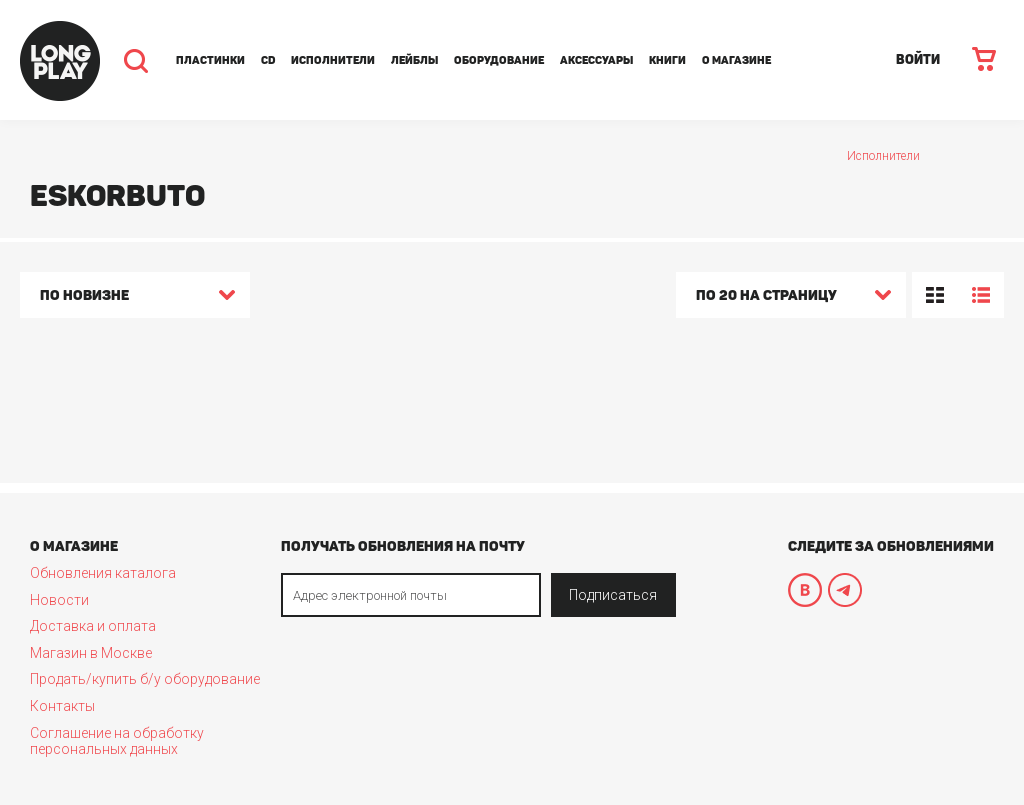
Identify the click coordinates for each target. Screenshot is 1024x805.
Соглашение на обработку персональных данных (117, 741)
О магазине (736, 60)
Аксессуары (596, 60)
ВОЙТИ (918, 59)
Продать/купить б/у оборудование (145, 679)
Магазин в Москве (91, 653)
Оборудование (499, 60)
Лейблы (414, 60)
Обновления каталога (103, 573)
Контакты (62, 706)
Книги (667, 60)
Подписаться (613, 595)
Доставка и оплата (93, 626)
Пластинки (210, 60)
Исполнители (333, 60)
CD (268, 60)
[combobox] (135, 298)
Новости (59, 600)
